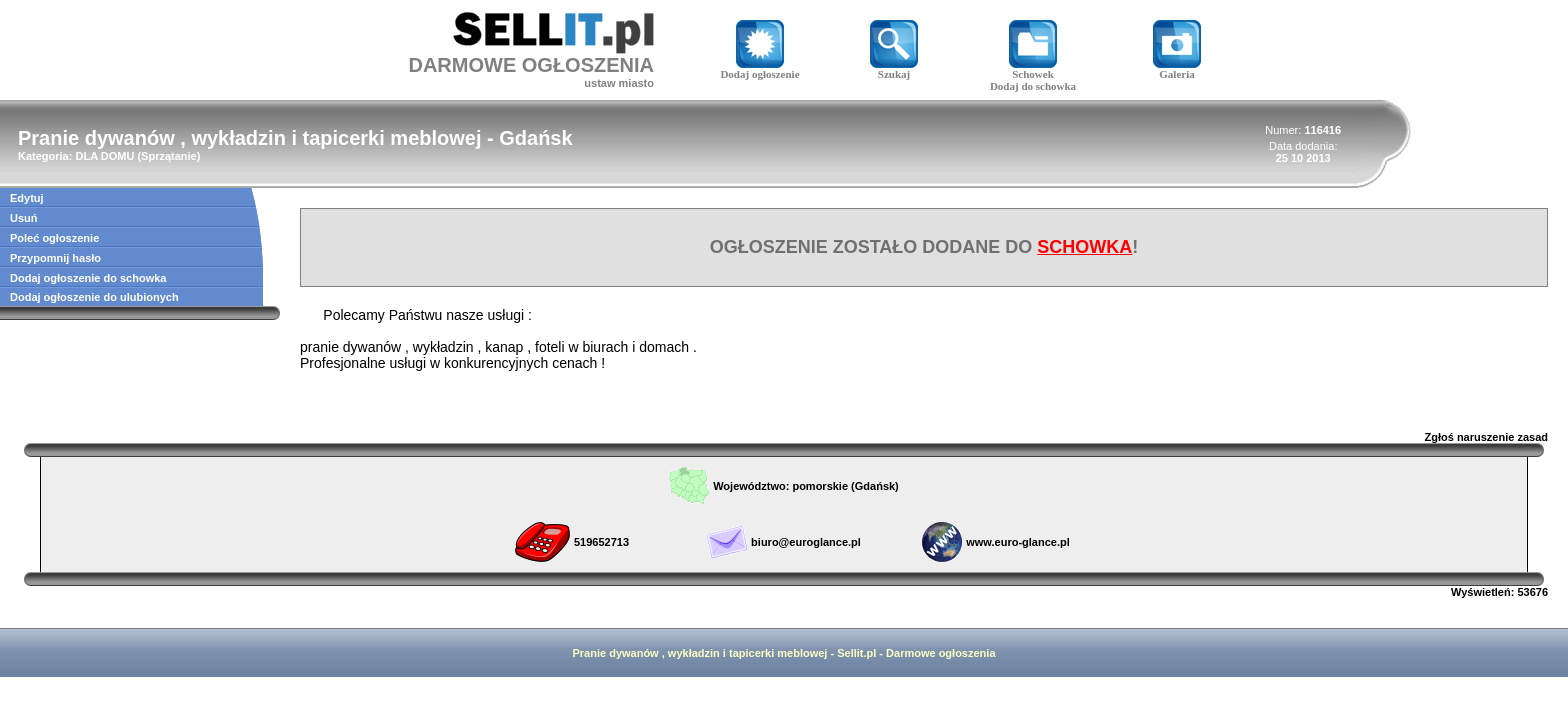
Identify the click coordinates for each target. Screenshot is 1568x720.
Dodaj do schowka (1033, 86)
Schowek (1033, 69)
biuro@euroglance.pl (806, 542)
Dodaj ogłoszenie (759, 69)
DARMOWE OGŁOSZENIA (531, 65)
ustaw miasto (619, 83)
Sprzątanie (169, 156)
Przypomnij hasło (55, 258)
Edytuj (27, 198)
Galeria (1177, 69)
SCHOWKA (1084, 247)
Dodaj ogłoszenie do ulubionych (94, 297)
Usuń (24, 218)
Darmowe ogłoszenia (940, 653)
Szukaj (894, 69)
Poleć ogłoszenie (54, 238)
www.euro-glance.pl (1018, 542)
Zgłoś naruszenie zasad (1486, 437)
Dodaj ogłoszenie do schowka (88, 278)
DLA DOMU (104, 156)
